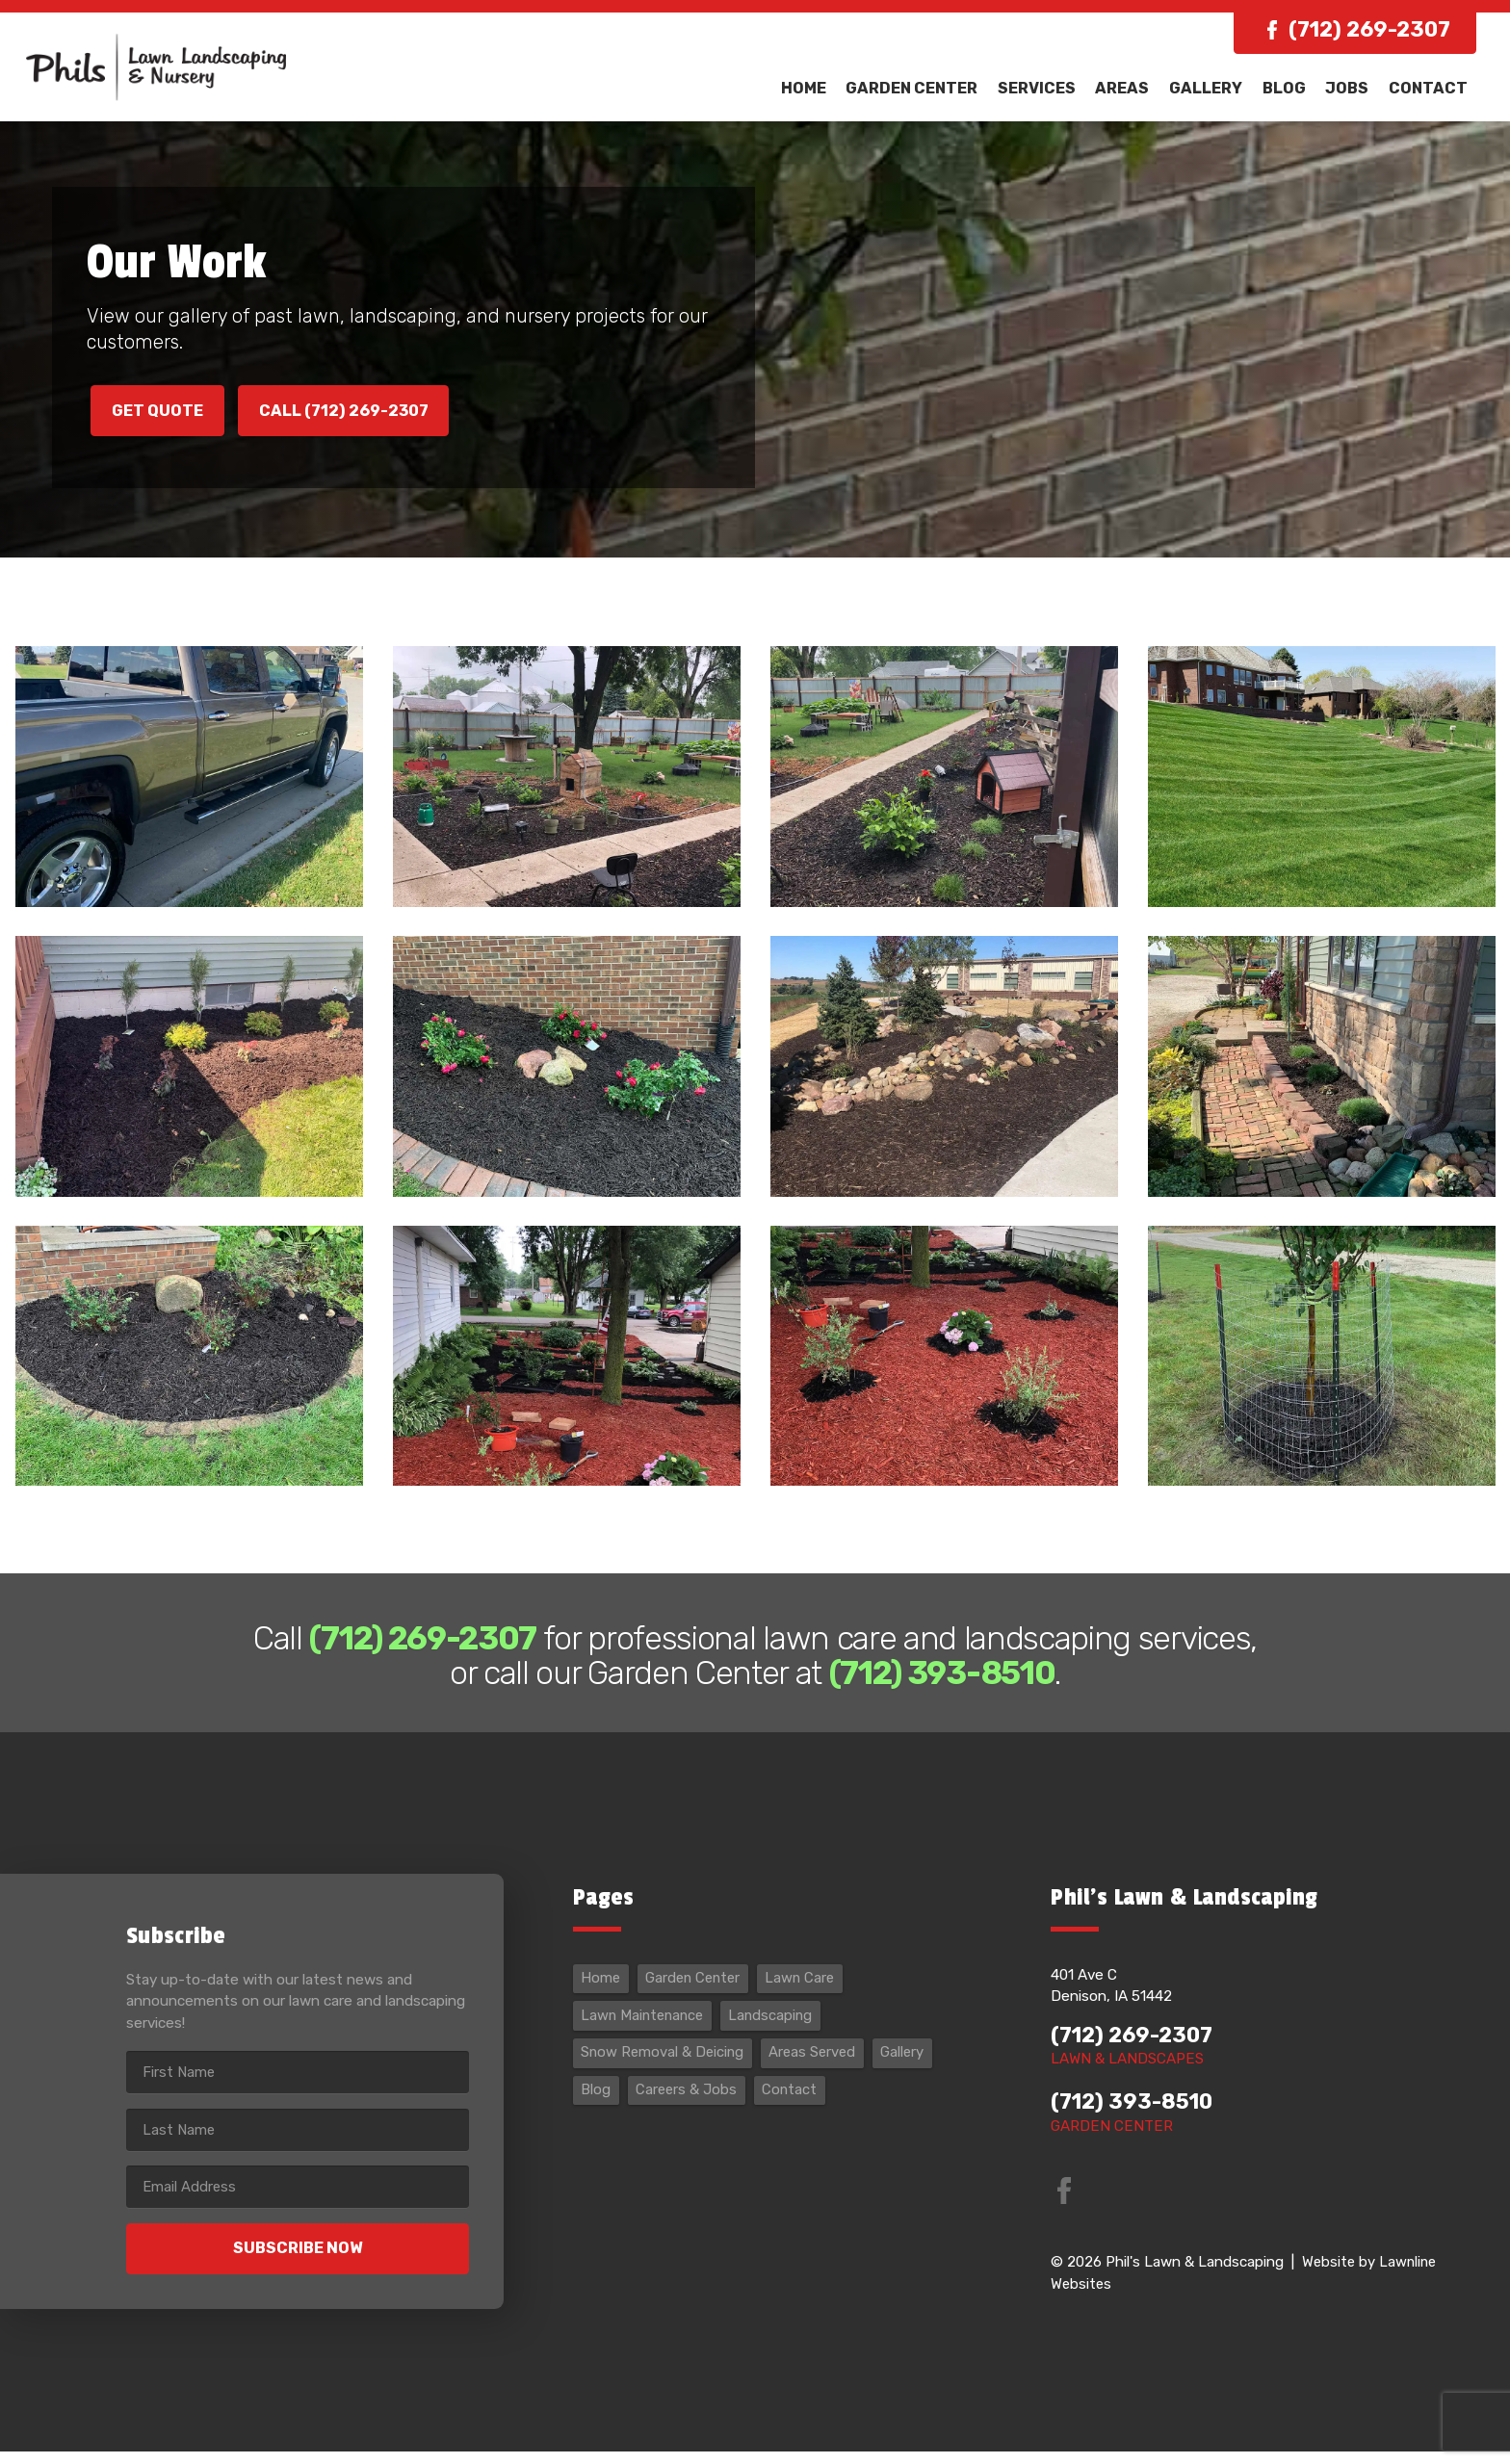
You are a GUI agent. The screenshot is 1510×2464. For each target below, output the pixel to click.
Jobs (1349, 88)
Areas (1132, 88)
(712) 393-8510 (1134, 2116)
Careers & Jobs (688, 2107)
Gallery (1213, 88)
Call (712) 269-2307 (355, 412)
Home (819, 88)
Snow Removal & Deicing (665, 2069)
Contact (1429, 88)
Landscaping (777, 2030)
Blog (1289, 88)
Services (1048, 88)
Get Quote (160, 412)
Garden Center (926, 88)
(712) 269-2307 (1368, 30)
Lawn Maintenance (646, 2030)
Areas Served (818, 2069)
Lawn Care (808, 1993)
